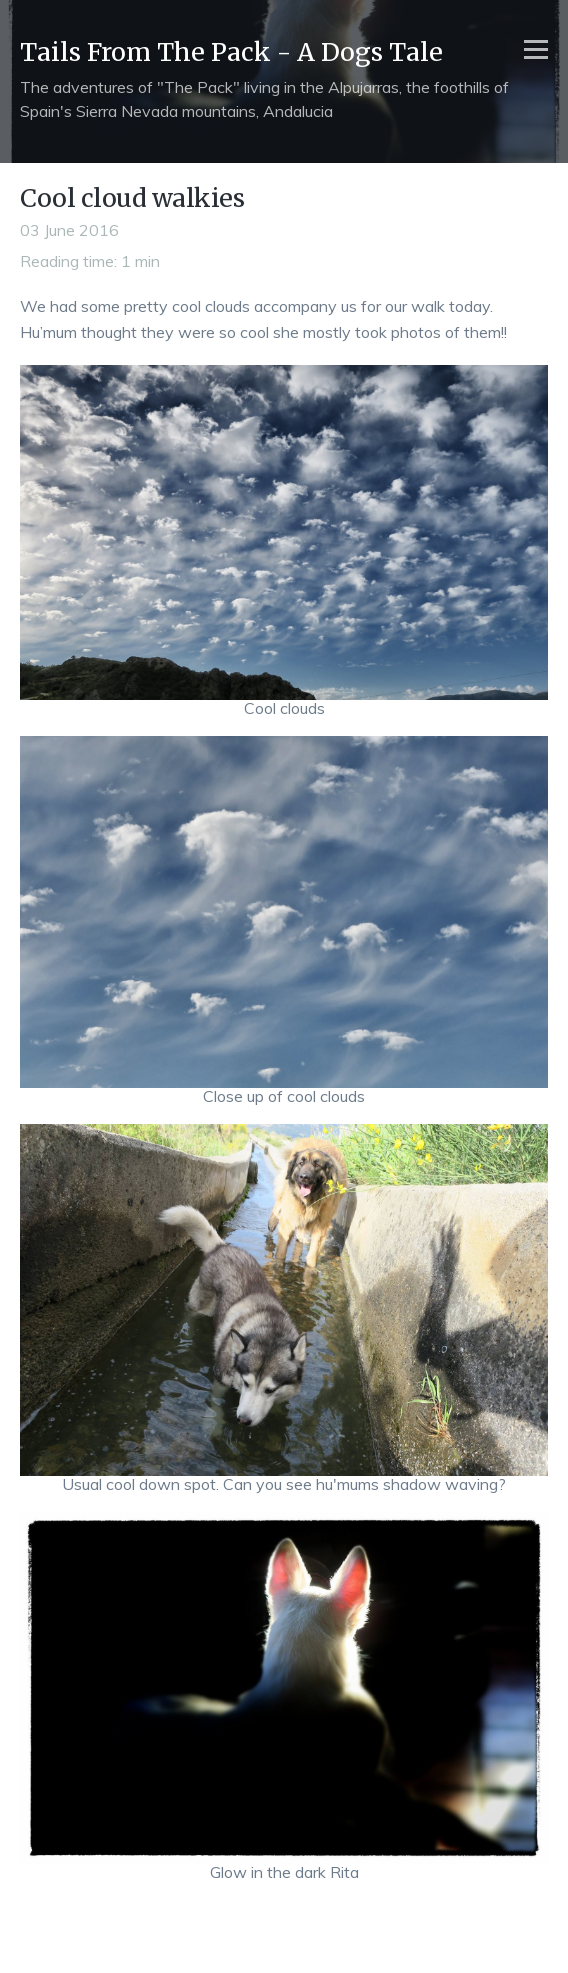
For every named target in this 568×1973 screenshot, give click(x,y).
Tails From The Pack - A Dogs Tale (231, 52)
